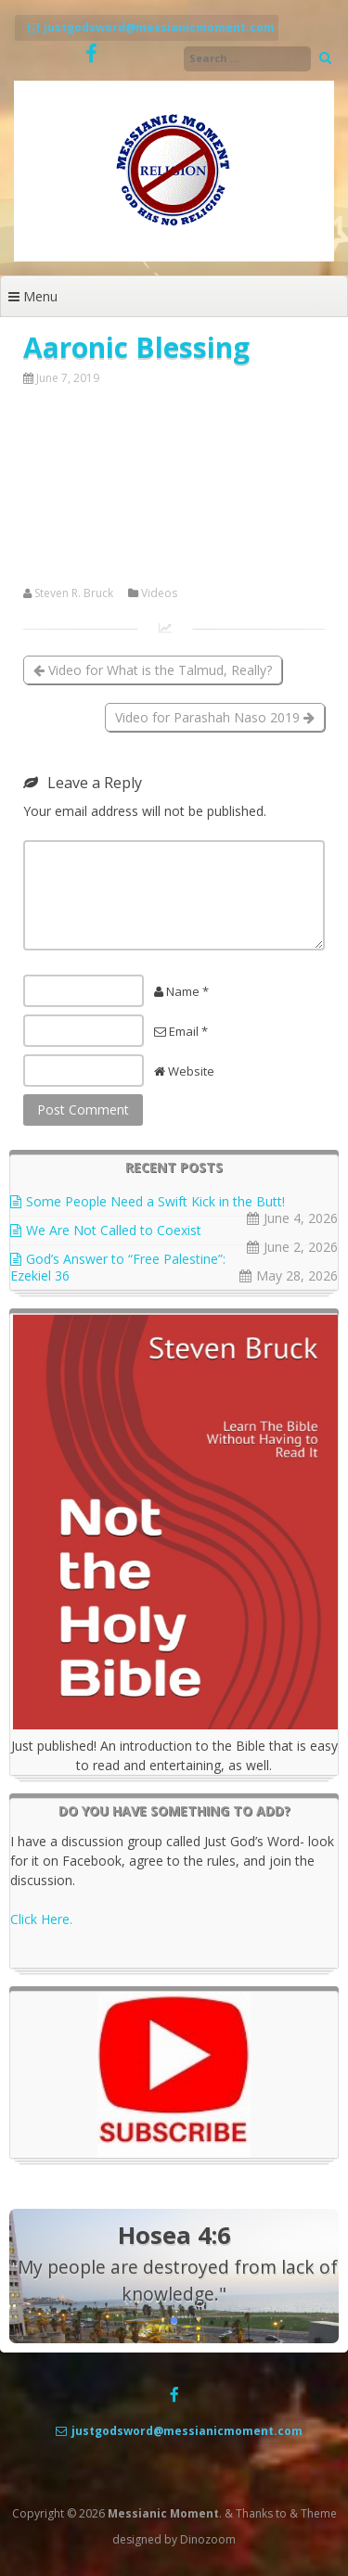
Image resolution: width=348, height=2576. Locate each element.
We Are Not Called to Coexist (113, 1230)
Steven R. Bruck (73, 593)
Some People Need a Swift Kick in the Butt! (155, 1201)
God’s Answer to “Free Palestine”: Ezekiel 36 (118, 1267)
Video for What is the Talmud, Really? (152, 670)
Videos (159, 593)
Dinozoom (208, 2539)
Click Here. (41, 1919)
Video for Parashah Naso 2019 (215, 717)
